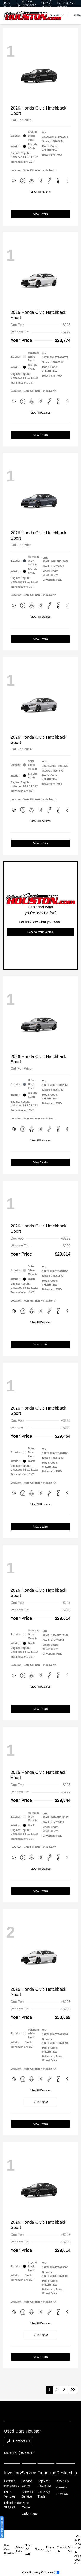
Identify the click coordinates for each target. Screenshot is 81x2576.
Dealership (66, 2472)
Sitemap (39, 2549)
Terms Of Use (29, 2549)
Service (29, 2472)
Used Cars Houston (9, 2549)
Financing (47, 2472)
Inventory (13, 2472)
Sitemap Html (50, 2549)
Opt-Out (70, 2549)
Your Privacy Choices (40, 2572)
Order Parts (29, 2513)
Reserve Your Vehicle (40, 932)
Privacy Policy (19, 2549)
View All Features (40, 191)
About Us (62, 2481)
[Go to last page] (73, 2390)
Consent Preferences (2, 2527)
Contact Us (18, 2441)
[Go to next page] (64, 2390)
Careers (61, 2487)
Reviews (62, 2493)
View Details (40, 214)
